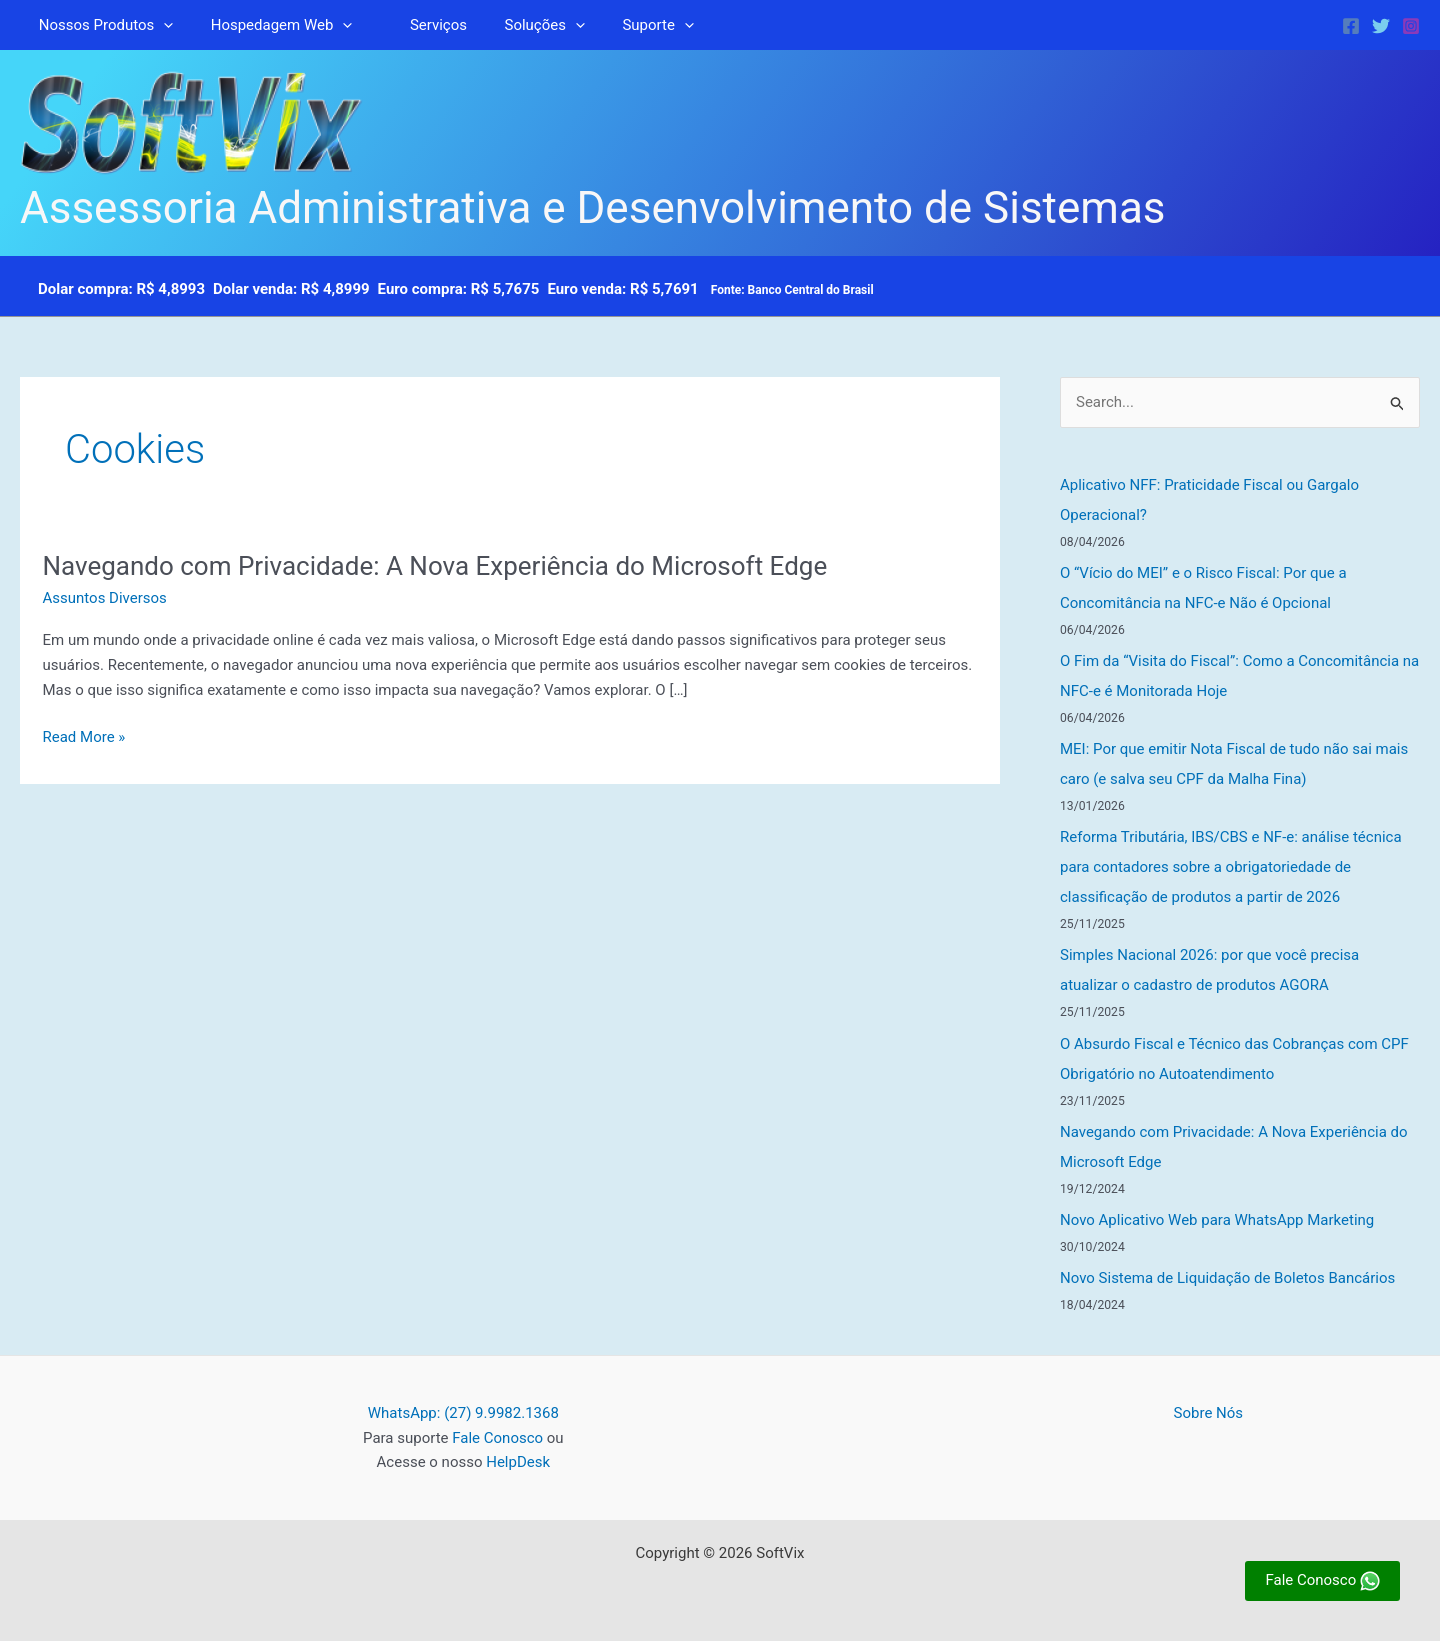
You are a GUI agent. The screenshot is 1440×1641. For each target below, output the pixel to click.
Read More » (84, 737)
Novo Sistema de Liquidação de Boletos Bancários (1227, 1278)
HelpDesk (518, 1462)
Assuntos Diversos (105, 598)
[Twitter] (1381, 26)
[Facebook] (1351, 26)
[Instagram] (1411, 26)
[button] (160, 25)
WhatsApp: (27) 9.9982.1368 (463, 1413)
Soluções (518, 25)
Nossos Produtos (102, 25)
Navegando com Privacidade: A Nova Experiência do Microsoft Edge (435, 566)
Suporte (624, 25)
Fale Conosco (497, 1438)
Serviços (419, 25)
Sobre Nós (1209, 1413)
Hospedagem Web (271, 25)
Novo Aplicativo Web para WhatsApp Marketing (1217, 1220)
